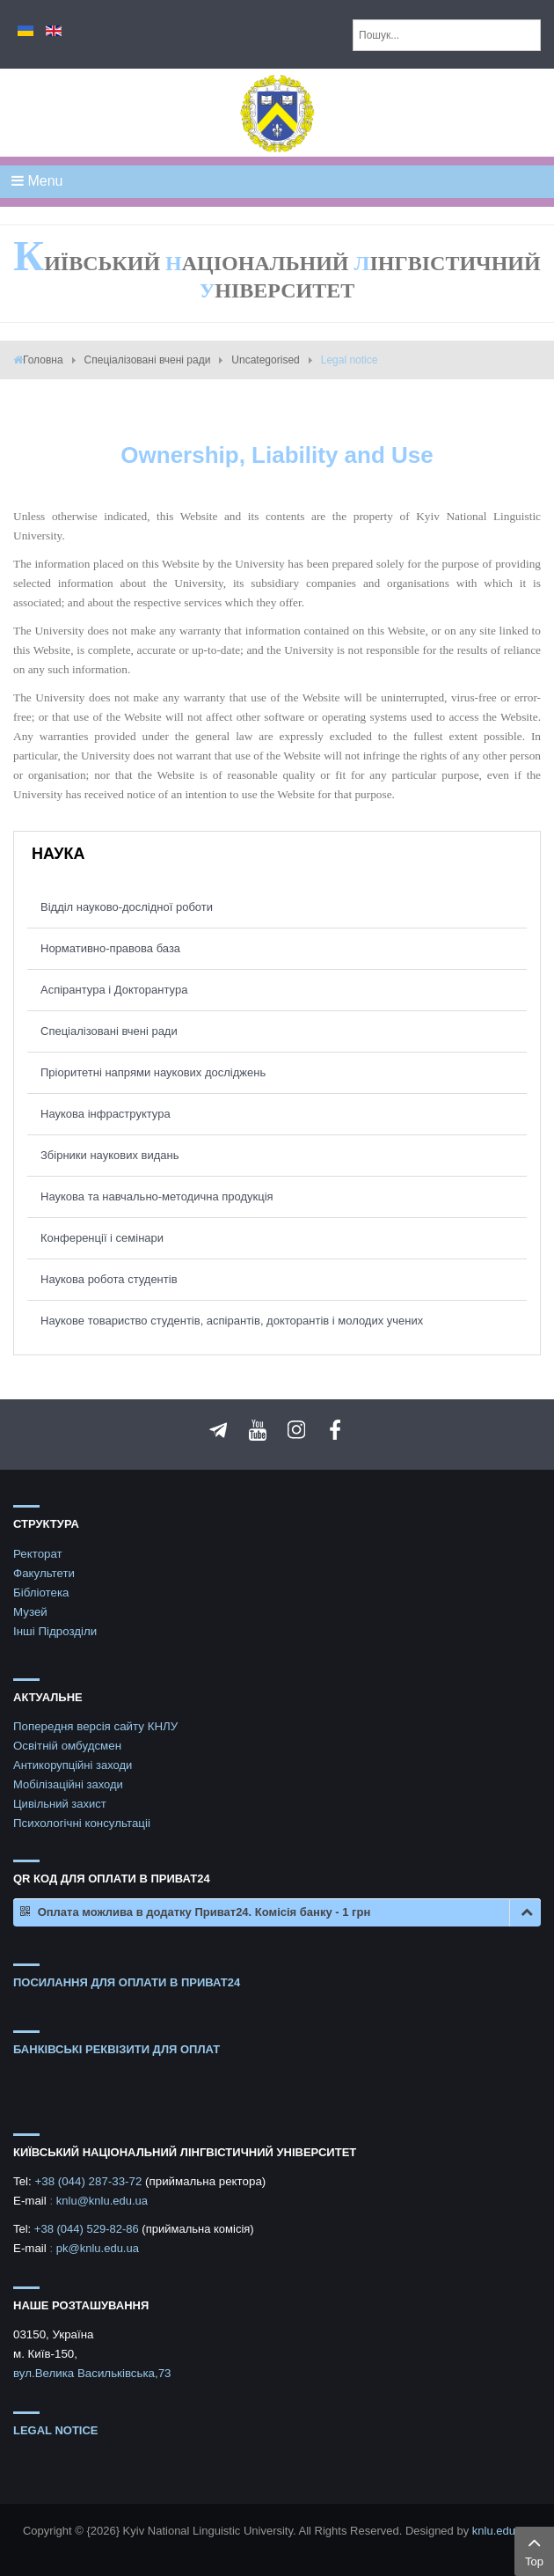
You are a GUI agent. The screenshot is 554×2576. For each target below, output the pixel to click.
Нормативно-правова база (110, 948)
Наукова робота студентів (109, 1279)
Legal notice (55, 2430)
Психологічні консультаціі (81, 1823)
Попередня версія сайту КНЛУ (95, 1726)
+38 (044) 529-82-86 (88, 2228)
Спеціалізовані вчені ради (147, 360)
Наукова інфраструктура (105, 1113)
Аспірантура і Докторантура (113, 989)
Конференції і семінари (102, 1237)
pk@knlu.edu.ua (97, 2248)
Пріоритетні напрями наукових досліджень (153, 1072)
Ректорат (37, 1553)
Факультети (44, 1573)
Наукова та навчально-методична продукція (156, 1196)
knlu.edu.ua (501, 2530)
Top (534, 2549)
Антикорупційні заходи (72, 1765)
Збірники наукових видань (109, 1155)
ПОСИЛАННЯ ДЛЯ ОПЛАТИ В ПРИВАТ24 (126, 1982)
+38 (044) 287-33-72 (89, 2181)
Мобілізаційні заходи (68, 1784)
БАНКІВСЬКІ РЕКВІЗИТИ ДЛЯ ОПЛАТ (116, 2049)
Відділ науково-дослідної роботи (126, 907)
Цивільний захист (59, 1803)
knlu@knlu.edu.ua (102, 2200)
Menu (36, 180)
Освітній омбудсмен (67, 1745)
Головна (43, 360)
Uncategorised (265, 360)
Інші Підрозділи (55, 1631)
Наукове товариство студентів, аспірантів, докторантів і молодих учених (231, 1320)
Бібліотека (41, 1592)
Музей (30, 1611)
